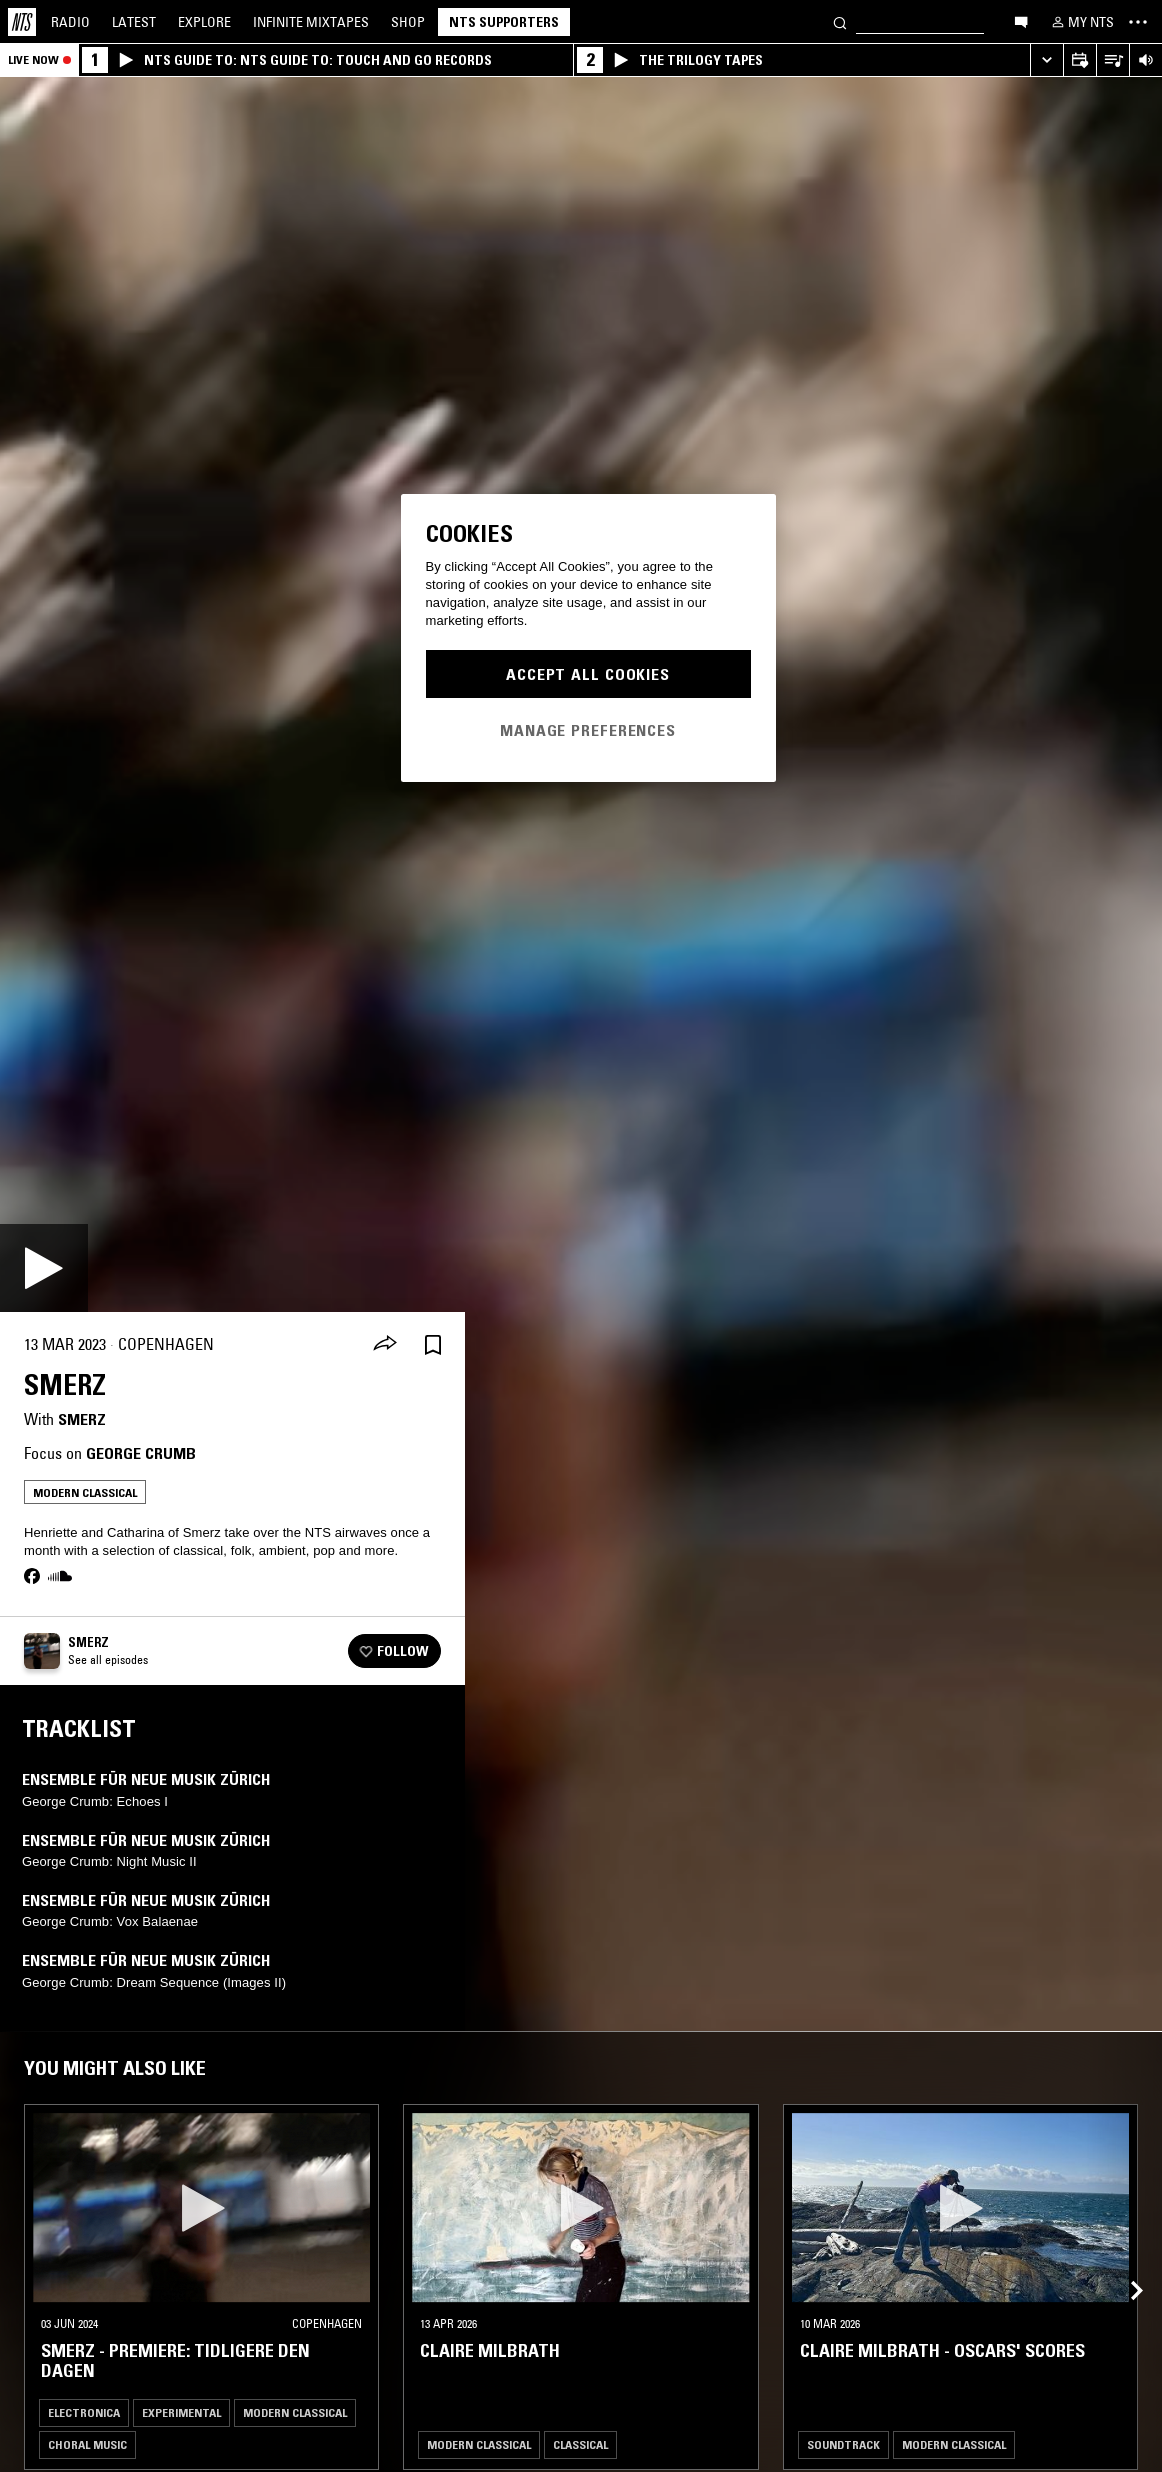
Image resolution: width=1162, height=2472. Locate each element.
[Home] (22, 22)
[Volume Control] (1145, 60)
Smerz (82, 1419)
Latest (134, 22)
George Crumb (141, 1453)
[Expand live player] (1046, 60)
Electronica (84, 2412)
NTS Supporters (504, 22)
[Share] (385, 1345)
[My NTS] (1081, 22)
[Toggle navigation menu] (1138, 22)
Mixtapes (311, 22)
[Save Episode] (433, 1344)
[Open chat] (1021, 21)
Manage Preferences (588, 730)
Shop (408, 22)
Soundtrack (843, 2444)
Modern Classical (85, 1492)
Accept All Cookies (588, 674)
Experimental (181, 2412)
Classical (580, 2444)
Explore (204, 22)
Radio (70, 22)
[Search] (840, 21)
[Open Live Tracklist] (1112, 60)
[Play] (44, 1268)
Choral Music (87, 2444)
